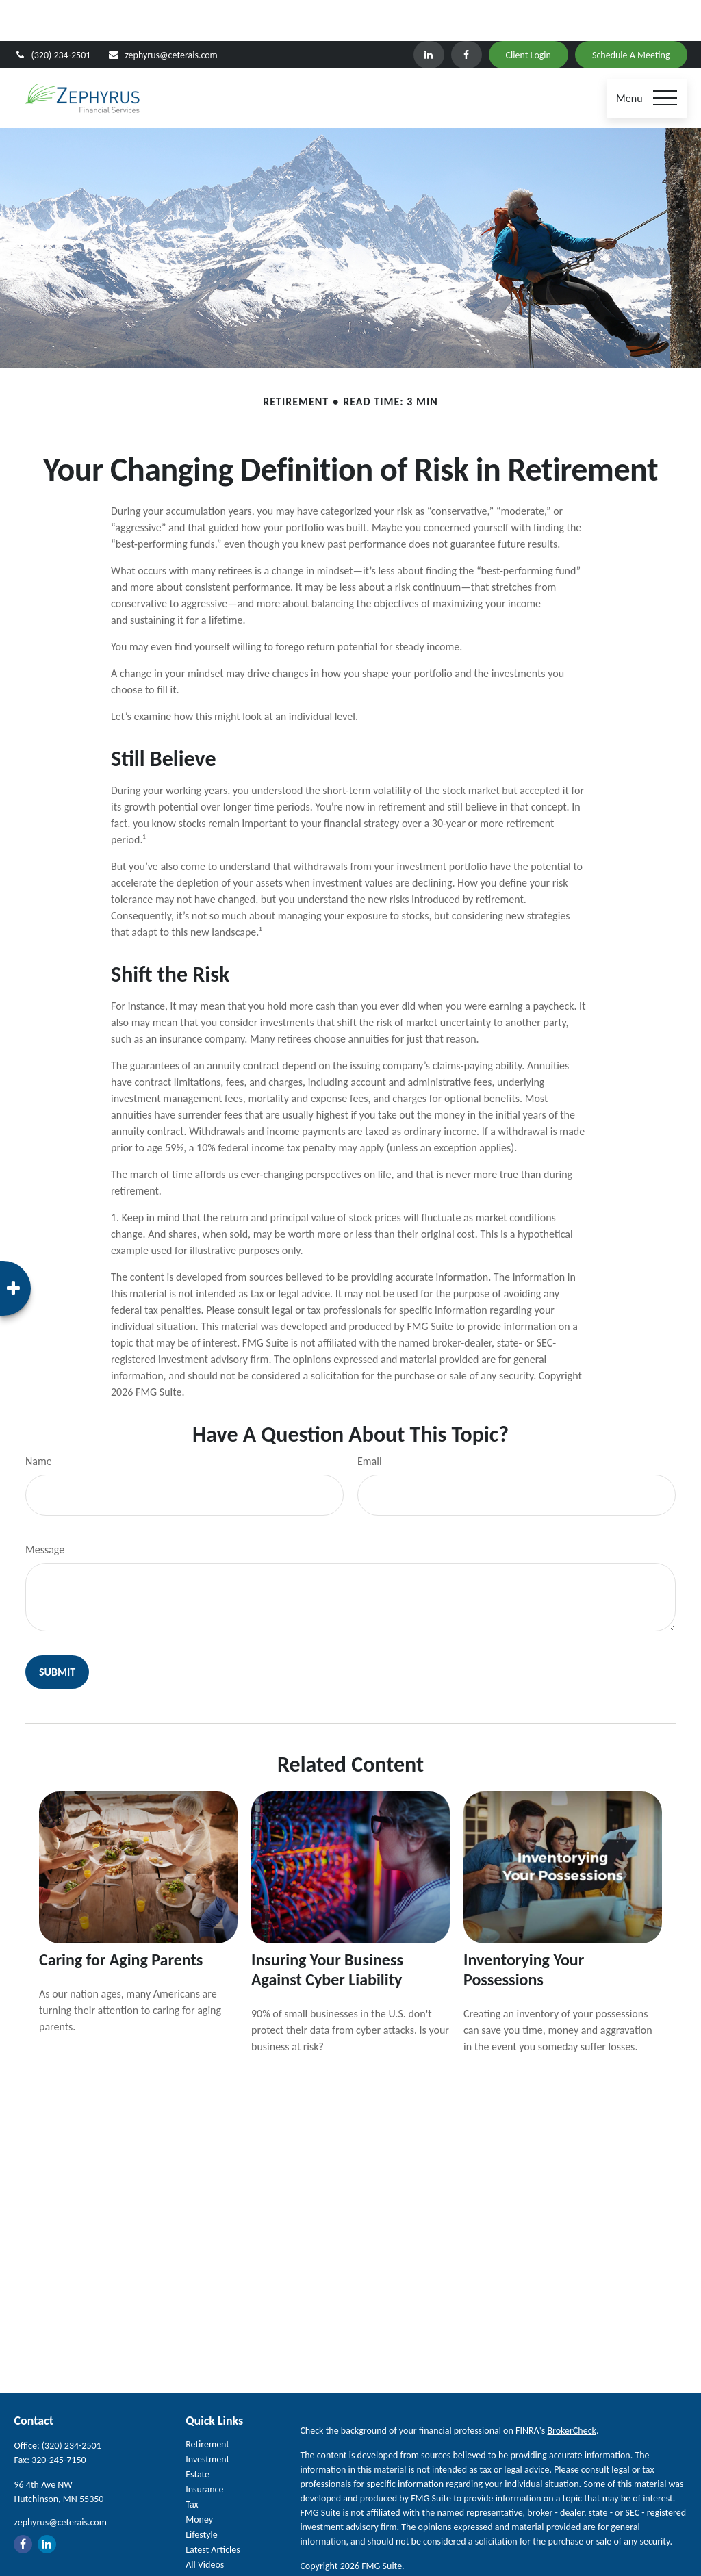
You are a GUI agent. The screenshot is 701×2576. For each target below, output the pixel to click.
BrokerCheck (571, 2389)
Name (38, 1420)
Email (369, 1420)
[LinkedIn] (428, 13)
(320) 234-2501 (52, 14)
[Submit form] (57, 1631)
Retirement (207, 2403)
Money (199, 2478)
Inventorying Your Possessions (523, 1928)
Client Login (528, 14)
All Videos (205, 2523)
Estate (197, 2433)
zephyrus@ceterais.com (162, 14)
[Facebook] (466, 13)
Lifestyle (202, 2493)
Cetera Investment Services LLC (499, 2564)
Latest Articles (213, 2508)
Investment (207, 2418)
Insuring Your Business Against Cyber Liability (327, 1928)
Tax (192, 2463)
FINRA (633, 2564)
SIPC (608, 2564)
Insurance (204, 2448)
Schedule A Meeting (631, 14)
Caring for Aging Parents (121, 1918)
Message (44, 1508)
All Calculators (213, 2539)
